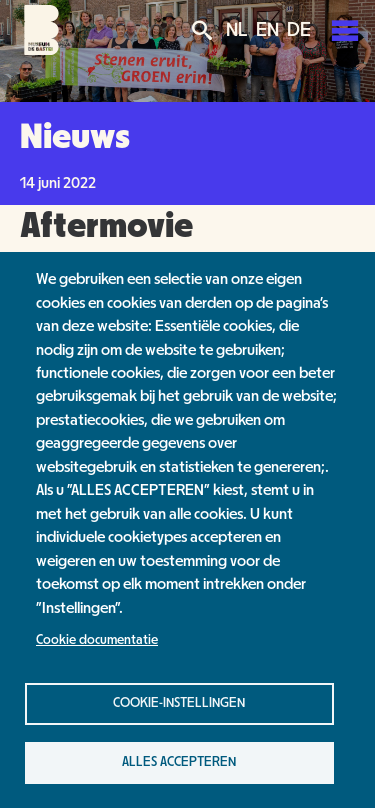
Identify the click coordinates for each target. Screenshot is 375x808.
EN (267, 30)
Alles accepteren (179, 762)
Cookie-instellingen (179, 703)
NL (237, 30)
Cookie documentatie (97, 640)
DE (299, 30)
